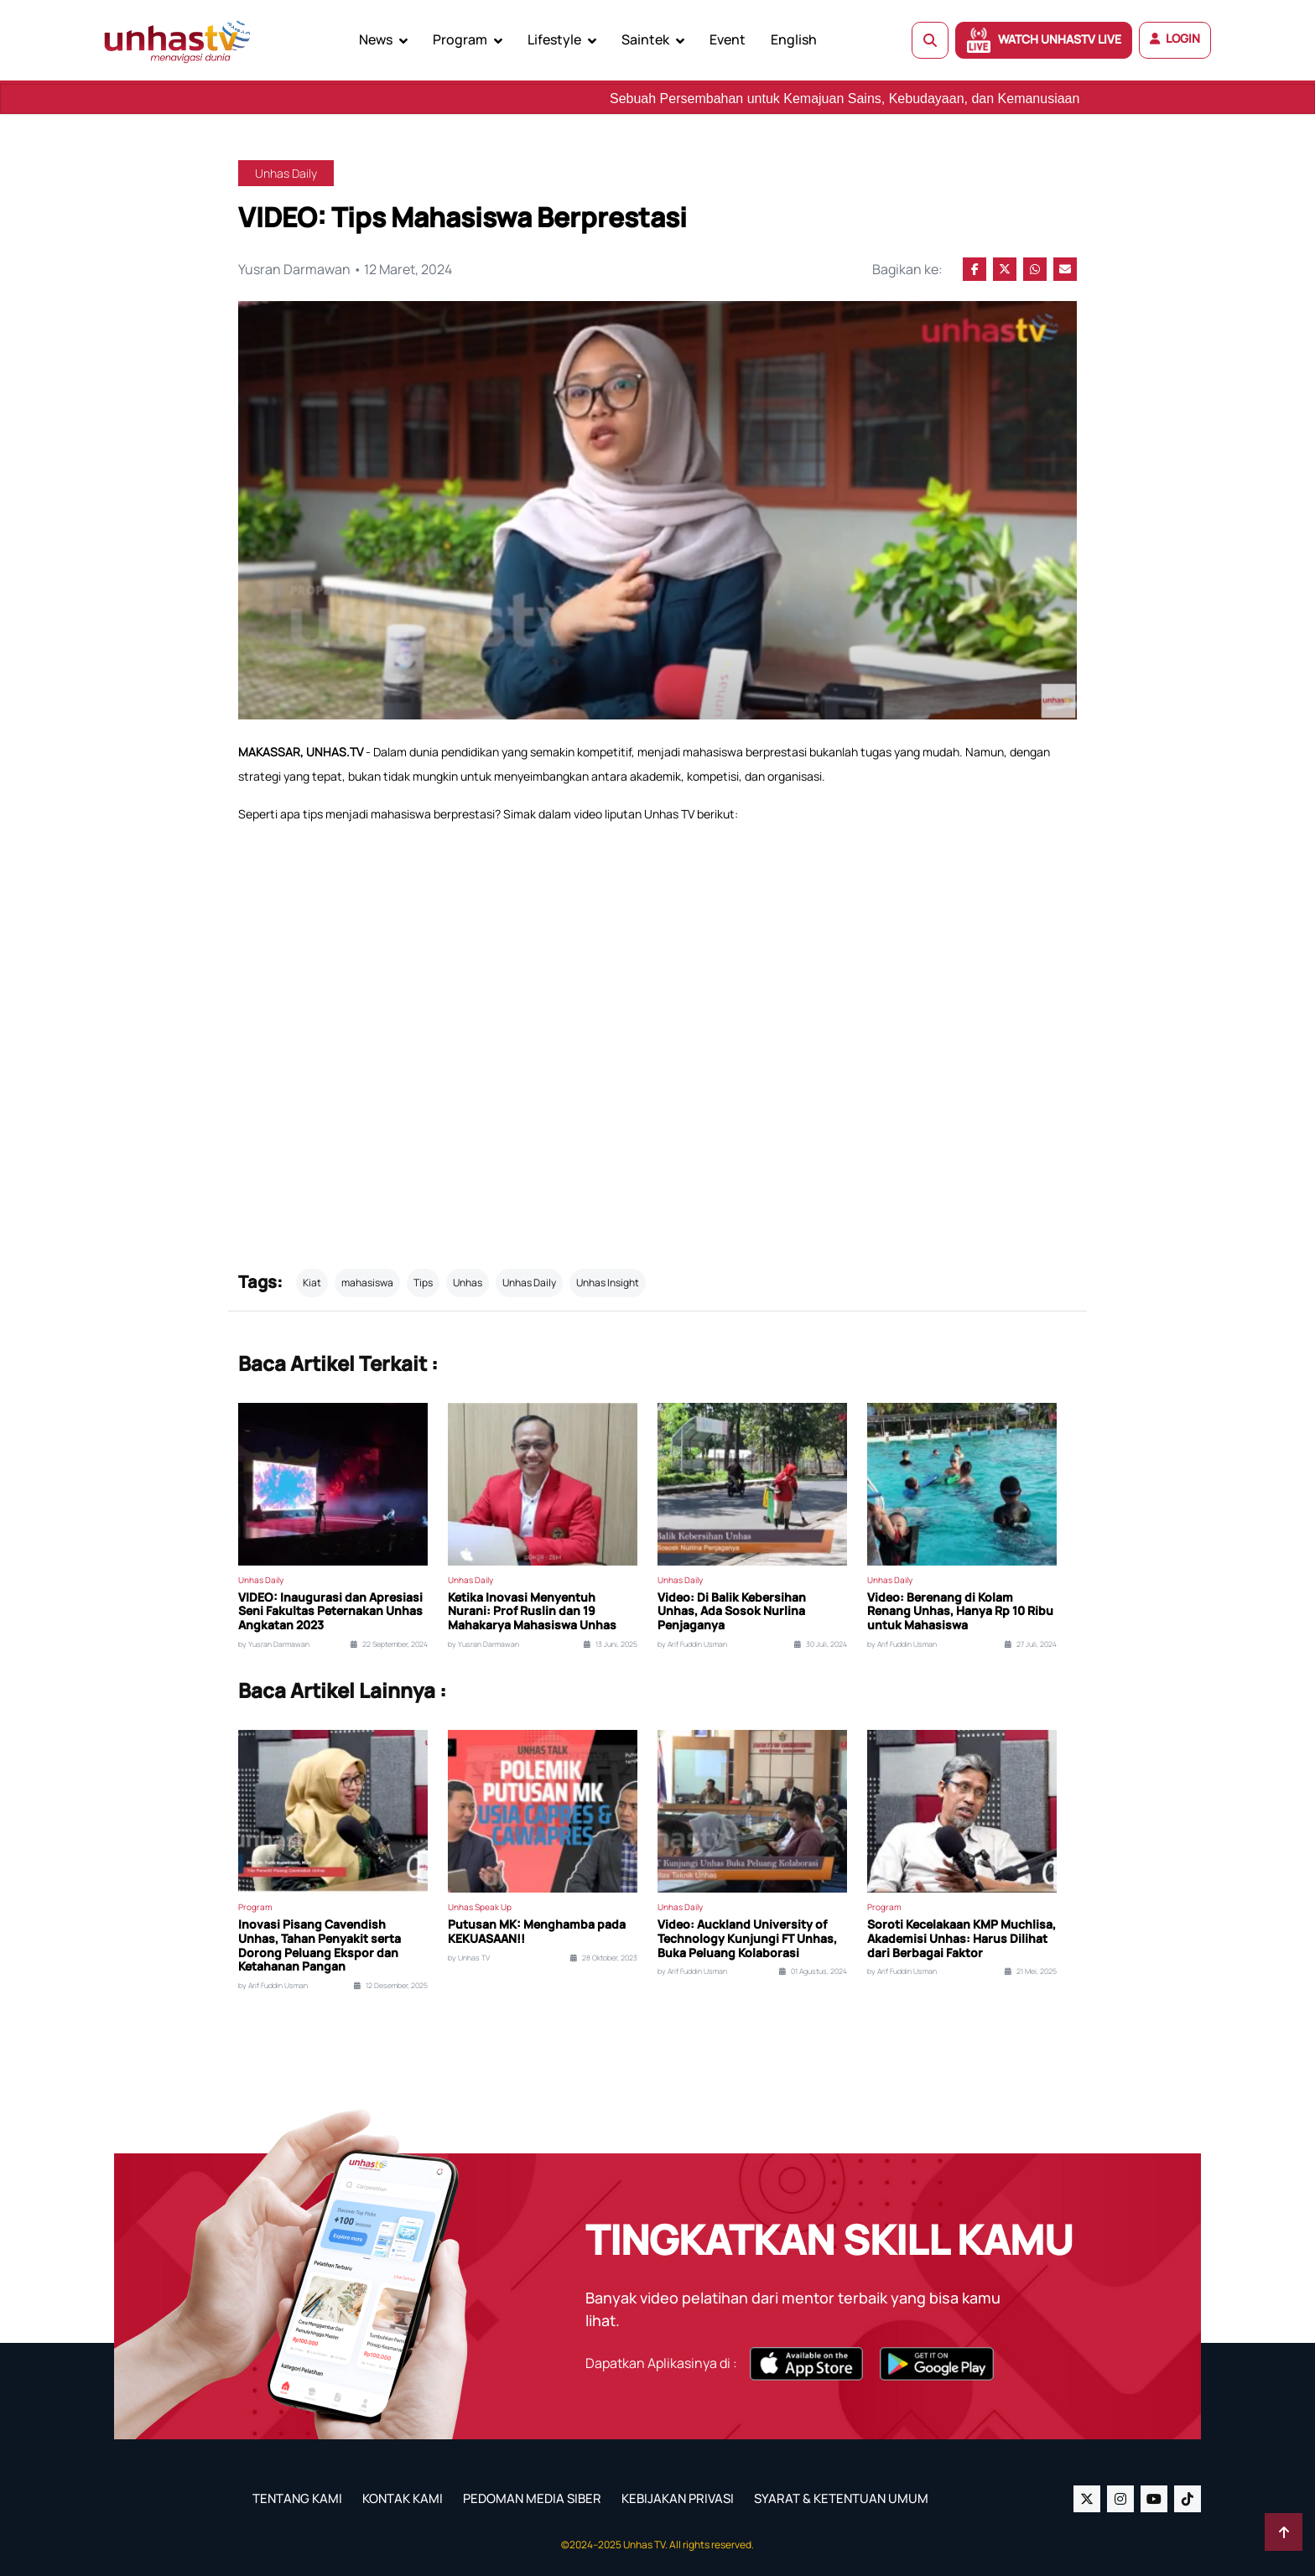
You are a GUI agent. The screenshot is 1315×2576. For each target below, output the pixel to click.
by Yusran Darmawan (273, 1644)
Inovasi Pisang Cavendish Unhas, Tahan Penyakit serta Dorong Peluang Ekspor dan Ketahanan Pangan (319, 1946)
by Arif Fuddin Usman (692, 1644)
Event (727, 39)
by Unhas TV (469, 1958)
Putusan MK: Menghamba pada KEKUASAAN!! (537, 1932)
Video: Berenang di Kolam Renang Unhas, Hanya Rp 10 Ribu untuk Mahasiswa (960, 1612)
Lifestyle (554, 39)
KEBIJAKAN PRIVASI (677, 2498)
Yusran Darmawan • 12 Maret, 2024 (345, 269)
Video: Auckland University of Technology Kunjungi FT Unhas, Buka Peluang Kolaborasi (747, 1939)
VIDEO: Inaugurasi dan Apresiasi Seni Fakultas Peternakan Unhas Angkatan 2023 (330, 1612)
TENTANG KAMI (297, 2498)
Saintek (645, 39)
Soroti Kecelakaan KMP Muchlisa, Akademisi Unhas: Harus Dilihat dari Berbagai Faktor (961, 1939)
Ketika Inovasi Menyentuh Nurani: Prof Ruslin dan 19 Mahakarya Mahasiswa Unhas (532, 1612)
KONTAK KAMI (402, 2498)
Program (460, 39)
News (375, 39)
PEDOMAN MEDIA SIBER (532, 2498)
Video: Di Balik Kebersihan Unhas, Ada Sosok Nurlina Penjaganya (732, 1612)
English (794, 39)
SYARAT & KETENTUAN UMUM (841, 2498)
